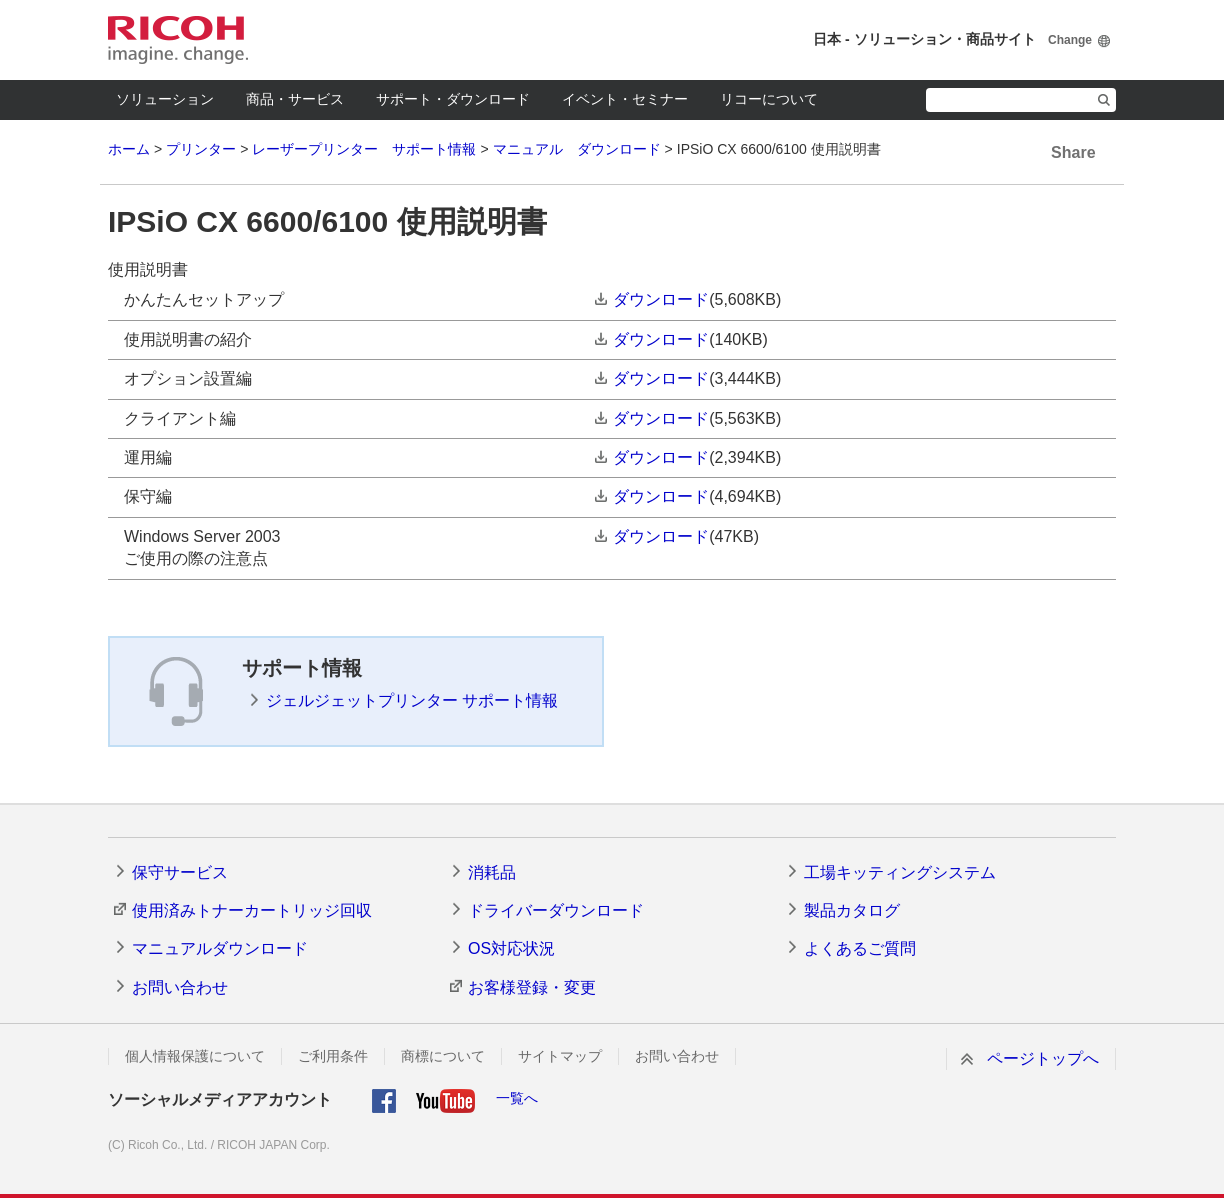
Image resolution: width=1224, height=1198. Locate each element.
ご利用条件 (333, 1056)
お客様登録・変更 (532, 987)
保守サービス (180, 872)
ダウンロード (661, 299)
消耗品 (492, 872)
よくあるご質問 (860, 948)
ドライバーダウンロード (556, 910)
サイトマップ (560, 1056)
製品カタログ (852, 910)
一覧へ (517, 1098)
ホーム (129, 149)
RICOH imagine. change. (178, 40)
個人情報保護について (195, 1056)
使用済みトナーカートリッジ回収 (252, 910)
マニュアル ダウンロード (577, 149)
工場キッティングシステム (900, 872)
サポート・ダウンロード (453, 99)
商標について (443, 1056)
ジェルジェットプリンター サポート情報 (412, 700)
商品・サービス (295, 99)
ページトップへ (1043, 1058)
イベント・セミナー (625, 99)
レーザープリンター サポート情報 (364, 149)
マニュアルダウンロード (220, 948)
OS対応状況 (511, 948)
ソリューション (165, 99)
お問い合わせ (180, 987)
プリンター (201, 149)
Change (1070, 40)
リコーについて (769, 99)
